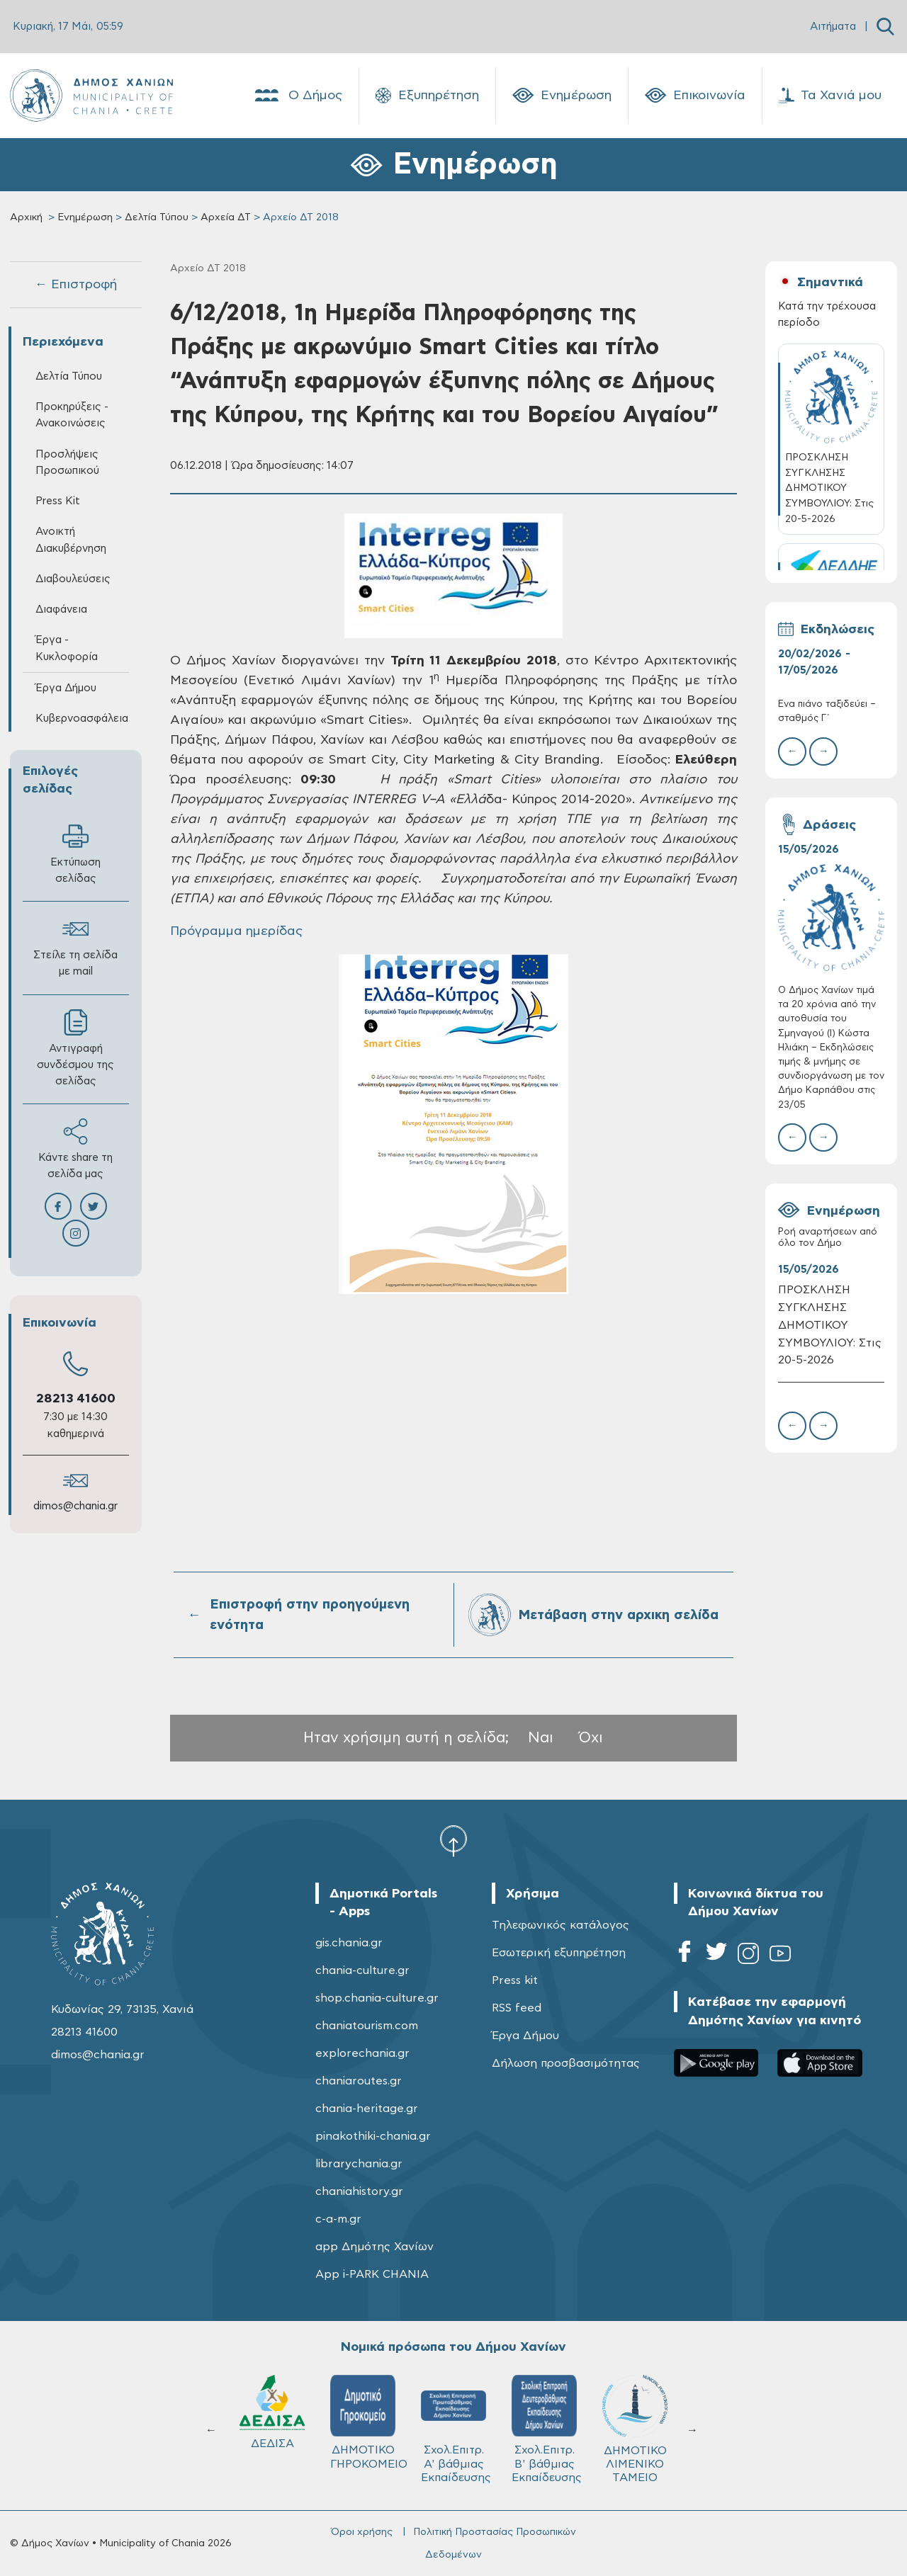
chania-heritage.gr (366, 2108)
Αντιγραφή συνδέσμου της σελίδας (75, 1047)
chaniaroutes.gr (358, 2081)
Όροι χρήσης (362, 2532)
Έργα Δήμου (65, 688)
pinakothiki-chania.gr (373, 2136)
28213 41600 (76, 1398)
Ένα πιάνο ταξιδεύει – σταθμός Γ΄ (827, 711)
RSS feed (516, 2008)
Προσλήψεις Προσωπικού (67, 462)
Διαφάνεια (61, 609)
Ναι (540, 1737)
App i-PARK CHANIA (372, 2274)
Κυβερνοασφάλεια (81, 718)
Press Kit (57, 501)
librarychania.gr (358, 2163)
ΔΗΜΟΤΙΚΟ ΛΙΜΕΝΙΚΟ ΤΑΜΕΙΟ (634, 2429)
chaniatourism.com (366, 2025)
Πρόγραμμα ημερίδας (238, 931)
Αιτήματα (833, 26)
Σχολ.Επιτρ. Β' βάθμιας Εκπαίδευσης (547, 2429)
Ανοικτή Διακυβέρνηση (70, 539)
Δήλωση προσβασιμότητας (566, 2063)
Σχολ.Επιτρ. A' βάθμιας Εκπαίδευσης (456, 2429)
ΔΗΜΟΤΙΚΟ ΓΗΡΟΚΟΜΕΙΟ (368, 2422)
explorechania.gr (362, 2053)
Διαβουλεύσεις (73, 579)
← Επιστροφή (76, 284)
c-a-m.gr (338, 2219)
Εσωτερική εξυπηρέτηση (559, 1952)
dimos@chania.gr (75, 1506)
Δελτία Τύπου (156, 217)
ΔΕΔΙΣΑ (272, 2412)
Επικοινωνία (695, 95)
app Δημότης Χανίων (374, 2246)
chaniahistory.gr (359, 2191)
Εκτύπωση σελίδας (75, 853)
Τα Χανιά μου (830, 95)
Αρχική (26, 217)
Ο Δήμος (297, 95)
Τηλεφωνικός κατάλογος (560, 1925)
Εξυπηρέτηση (427, 95)
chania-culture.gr (362, 1970)
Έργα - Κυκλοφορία (66, 648)
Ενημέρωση (562, 95)
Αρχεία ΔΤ (226, 217)
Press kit (515, 1980)
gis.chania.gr (349, 1942)
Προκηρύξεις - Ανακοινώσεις (71, 415)
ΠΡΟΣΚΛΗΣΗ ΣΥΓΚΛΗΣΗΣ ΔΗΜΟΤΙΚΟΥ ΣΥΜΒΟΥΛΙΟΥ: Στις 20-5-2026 (829, 1325)
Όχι (591, 1737)
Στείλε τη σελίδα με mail (75, 946)
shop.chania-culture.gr (377, 1998)
